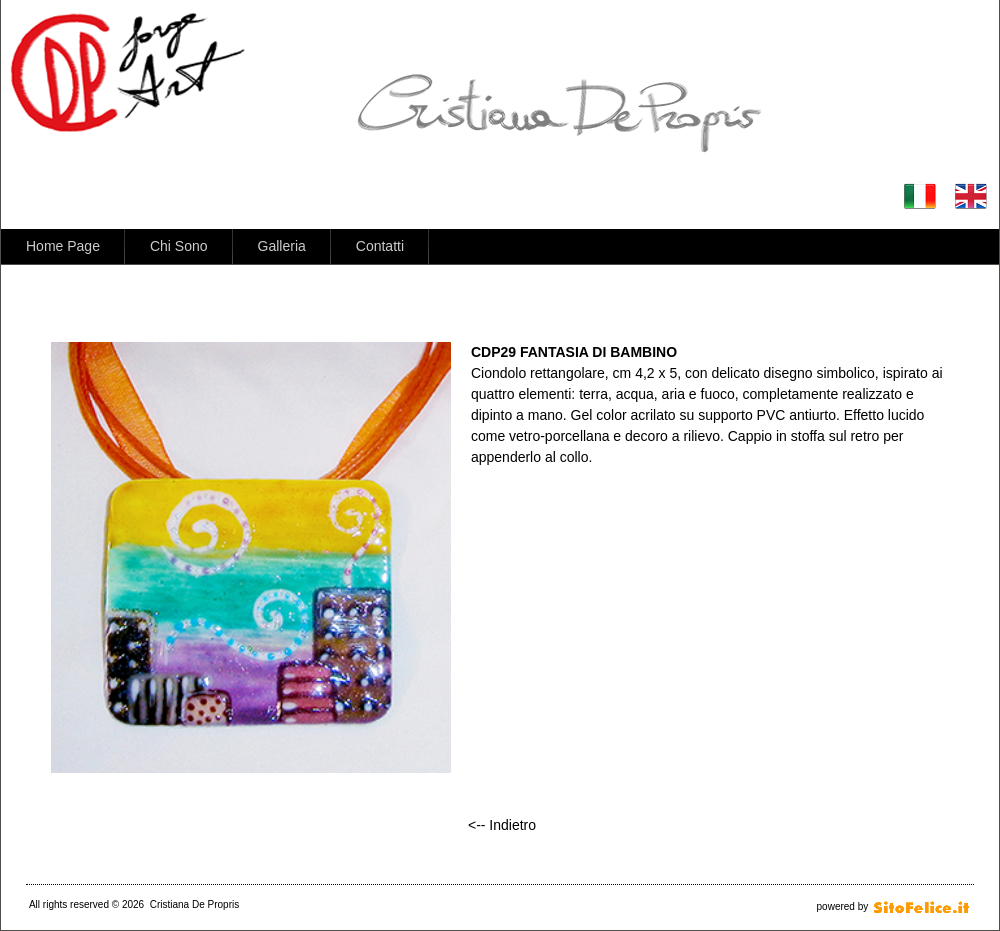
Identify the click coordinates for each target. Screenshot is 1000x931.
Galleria (282, 246)
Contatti (380, 246)
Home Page (63, 246)
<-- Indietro (502, 825)
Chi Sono (179, 246)
